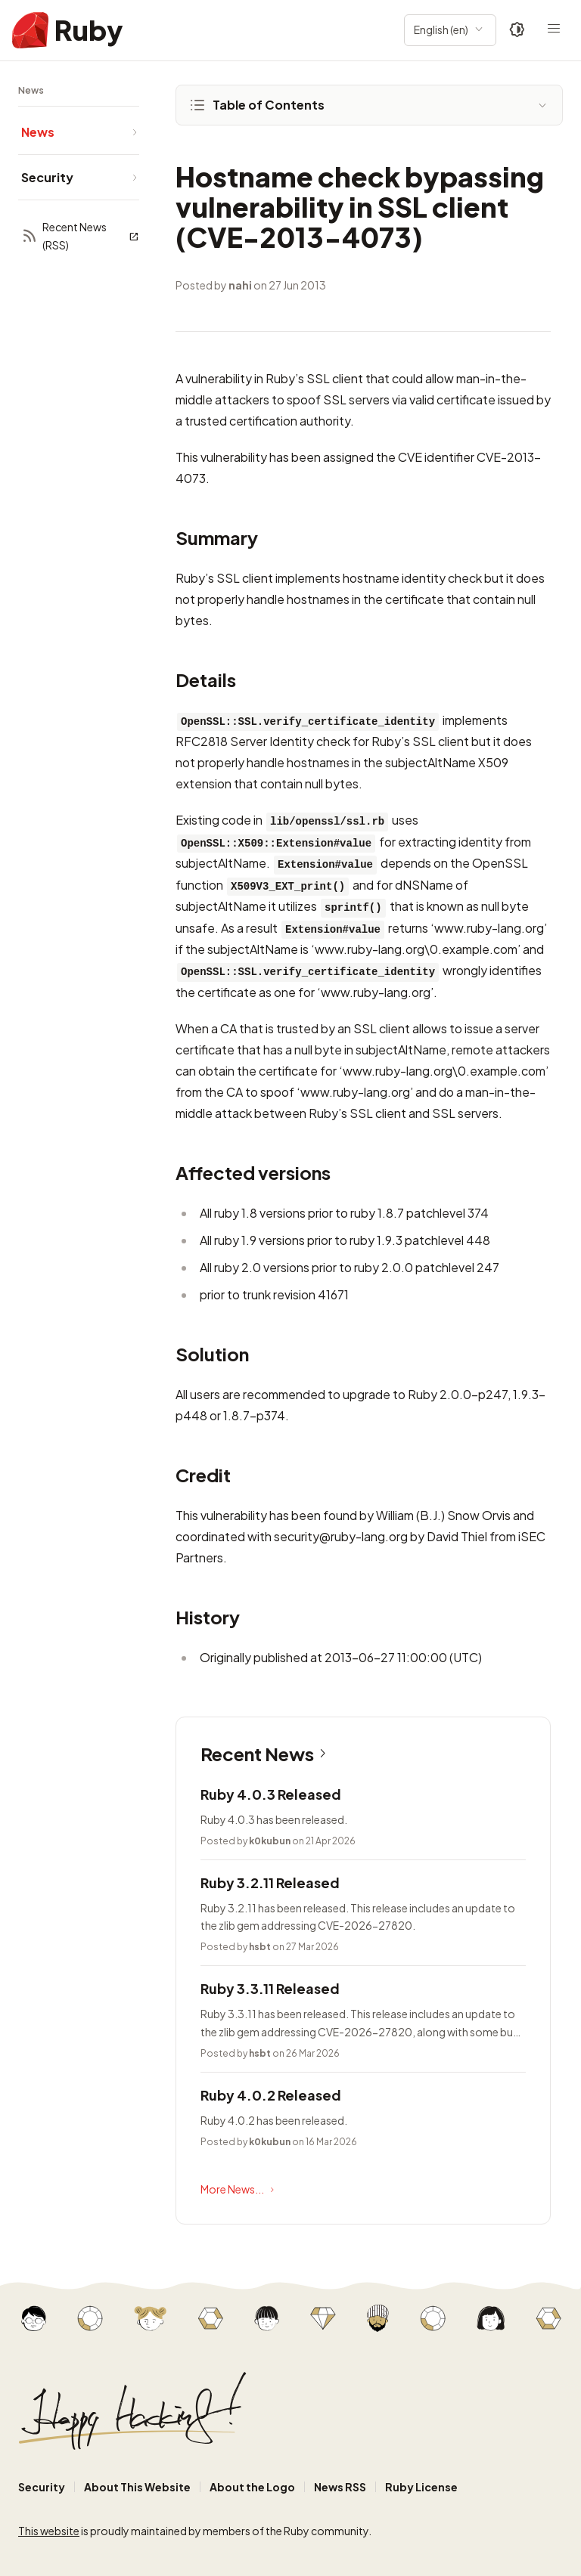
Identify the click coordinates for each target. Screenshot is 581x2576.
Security (41, 2487)
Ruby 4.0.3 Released (270, 1794)
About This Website (137, 2487)
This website (48, 2530)
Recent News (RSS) (80, 236)
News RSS (340, 2487)
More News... (239, 2190)
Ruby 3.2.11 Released (270, 1882)
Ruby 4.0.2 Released (270, 2095)
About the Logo (252, 2487)
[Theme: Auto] (517, 30)
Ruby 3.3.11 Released (270, 1988)
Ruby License (421, 2487)
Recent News (266, 1754)
